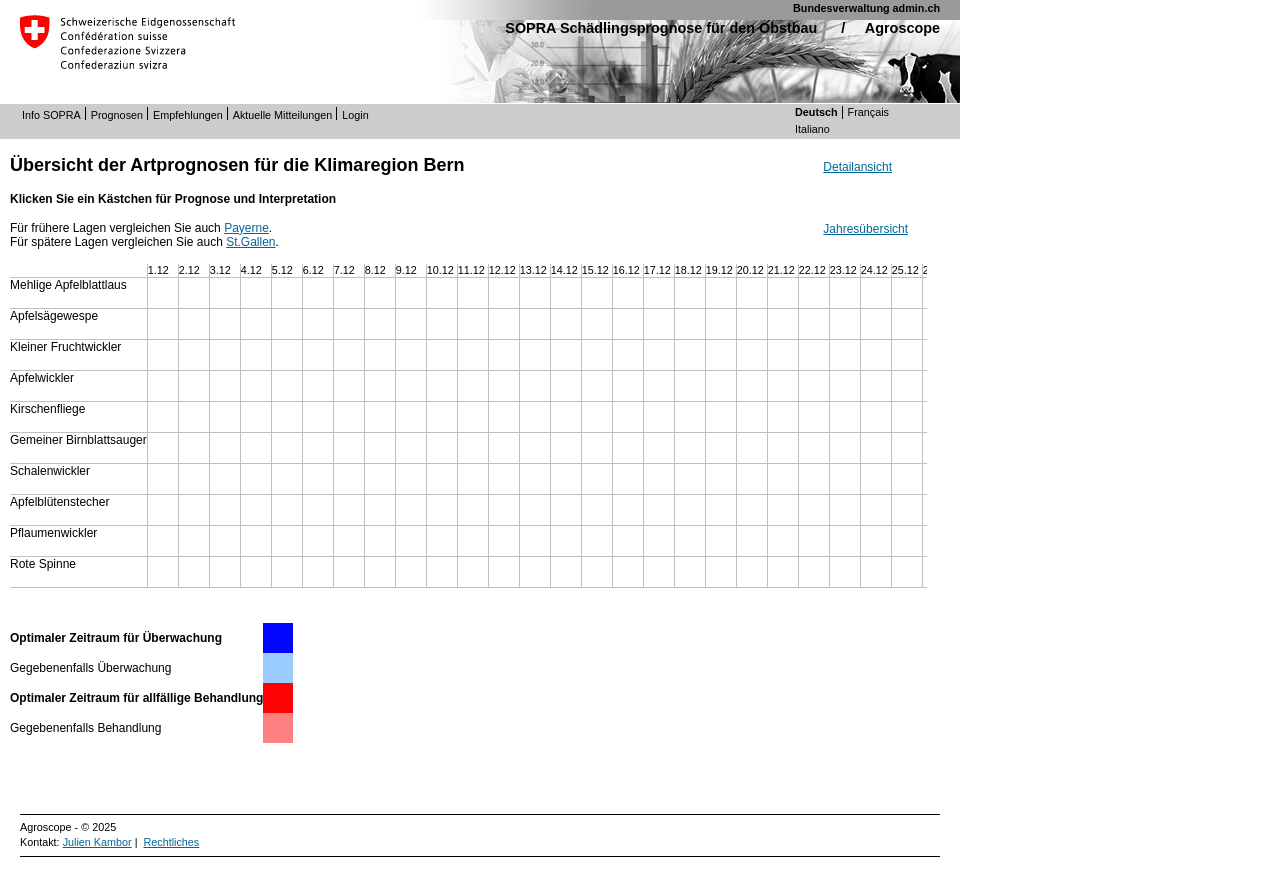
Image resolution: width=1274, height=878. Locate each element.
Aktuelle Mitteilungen (283, 115)
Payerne (246, 228)
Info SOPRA (51, 115)
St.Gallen (250, 242)
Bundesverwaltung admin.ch (866, 8)
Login (355, 115)
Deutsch (816, 112)
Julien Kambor (97, 842)
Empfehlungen (188, 115)
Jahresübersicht (865, 229)
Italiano (812, 129)
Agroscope (902, 28)
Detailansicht (857, 167)
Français (868, 112)
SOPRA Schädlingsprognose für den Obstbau (661, 28)
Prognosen (117, 115)
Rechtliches (171, 842)
